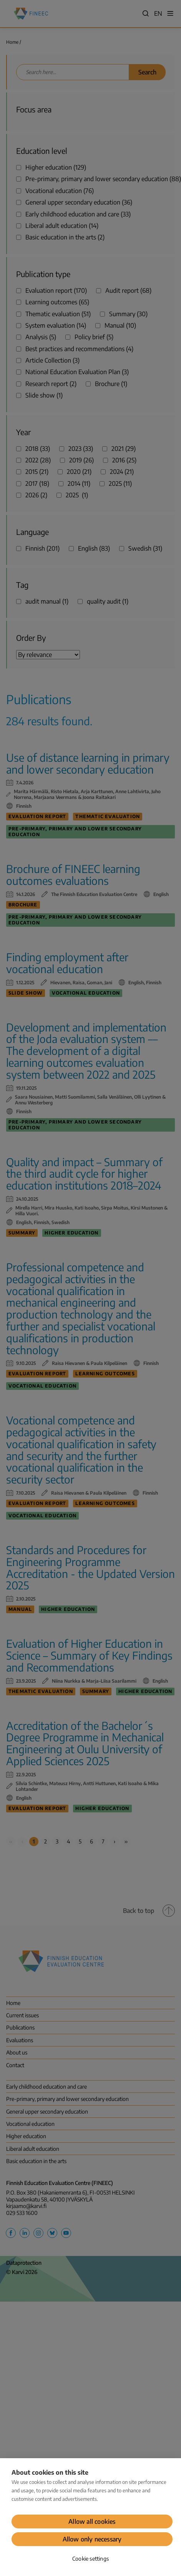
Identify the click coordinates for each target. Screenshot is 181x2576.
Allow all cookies (91, 2521)
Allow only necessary (92, 2539)
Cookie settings (90, 2558)
